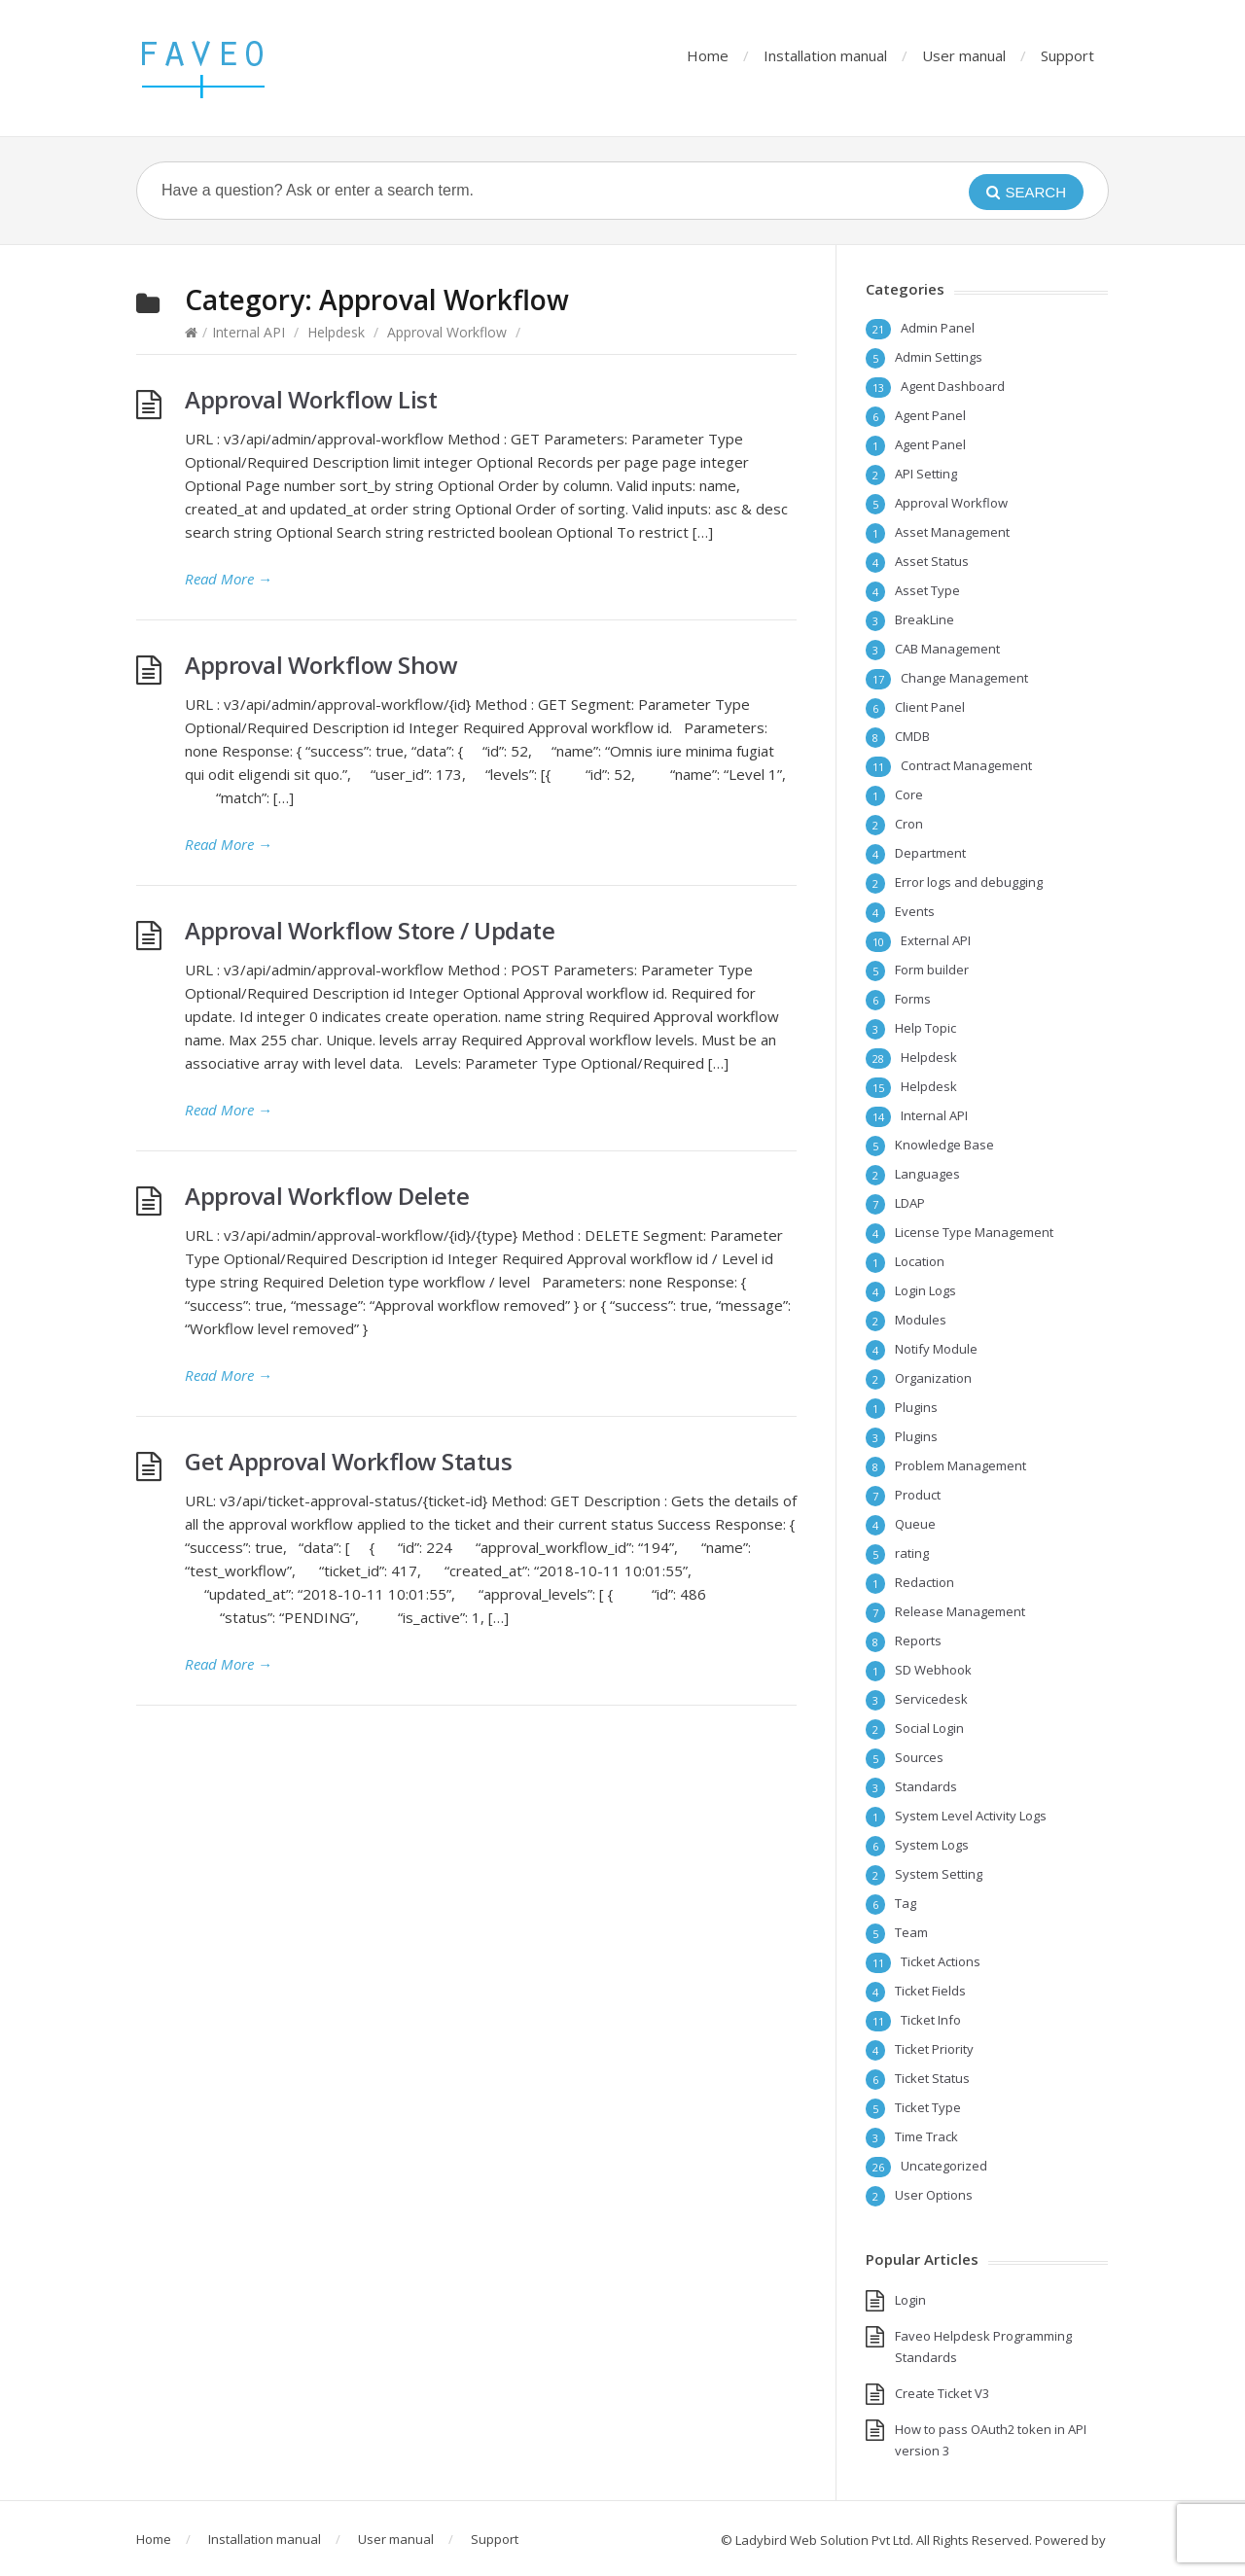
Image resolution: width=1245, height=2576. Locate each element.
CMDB (912, 736)
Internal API (248, 332)
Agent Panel (930, 415)
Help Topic (925, 1028)
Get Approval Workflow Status (348, 1461)
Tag (905, 1903)
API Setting (926, 473)
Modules (920, 1319)
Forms (913, 998)
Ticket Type (928, 2107)
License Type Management (974, 1232)
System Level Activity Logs (971, 1815)
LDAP (910, 1203)
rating (912, 1553)
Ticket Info (931, 2020)
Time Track (926, 2136)
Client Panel (930, 707)
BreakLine (924, 619)
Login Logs (925, 1290)
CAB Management (947, 648)
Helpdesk (336, 332)
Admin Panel (938, 327)
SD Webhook (933, 1669)
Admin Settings (938, 357)
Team (911, 1932)
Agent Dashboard (953, 386)
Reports (918, 1640)
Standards (926, 1786)
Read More (228, 578)
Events (915, 911)
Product (918, 1494)
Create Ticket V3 (942, 2393)
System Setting (938, 1874)
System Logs (932, 1844)
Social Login (929, 1728)
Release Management (960, 1611)
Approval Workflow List (311, 399)
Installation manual (825, 55)
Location (919, 1261)
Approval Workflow (447, 332)
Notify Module (936, 1349)
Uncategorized (944, 2165)
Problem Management (960, 1465)
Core (909, 794)
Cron (909, 823)
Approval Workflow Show (321, 665)
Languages (927, 1173)
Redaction (924, 1582)
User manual (964, 55)
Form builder (932, 969)
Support (1067, 55)
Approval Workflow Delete (327, 1196)
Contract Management (966, 765)
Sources (919, 1757)
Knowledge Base (944, 1144)
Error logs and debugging (969, 882)
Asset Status (932, 561)
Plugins (916, 1407)
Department (930, 853)
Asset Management (952, 532)
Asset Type (927, 590)
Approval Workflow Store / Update (369, 930)
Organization (933, 1378)
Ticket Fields (930, 1990)
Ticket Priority (934, 2049)
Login (910, 2300)
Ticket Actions (940, 1961)
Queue (915, 1524)
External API (936, 940)
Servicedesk (931, 1699)
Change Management (964, 678)
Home (708, 55)
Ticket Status (932, 2078)
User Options (934, 2195)
